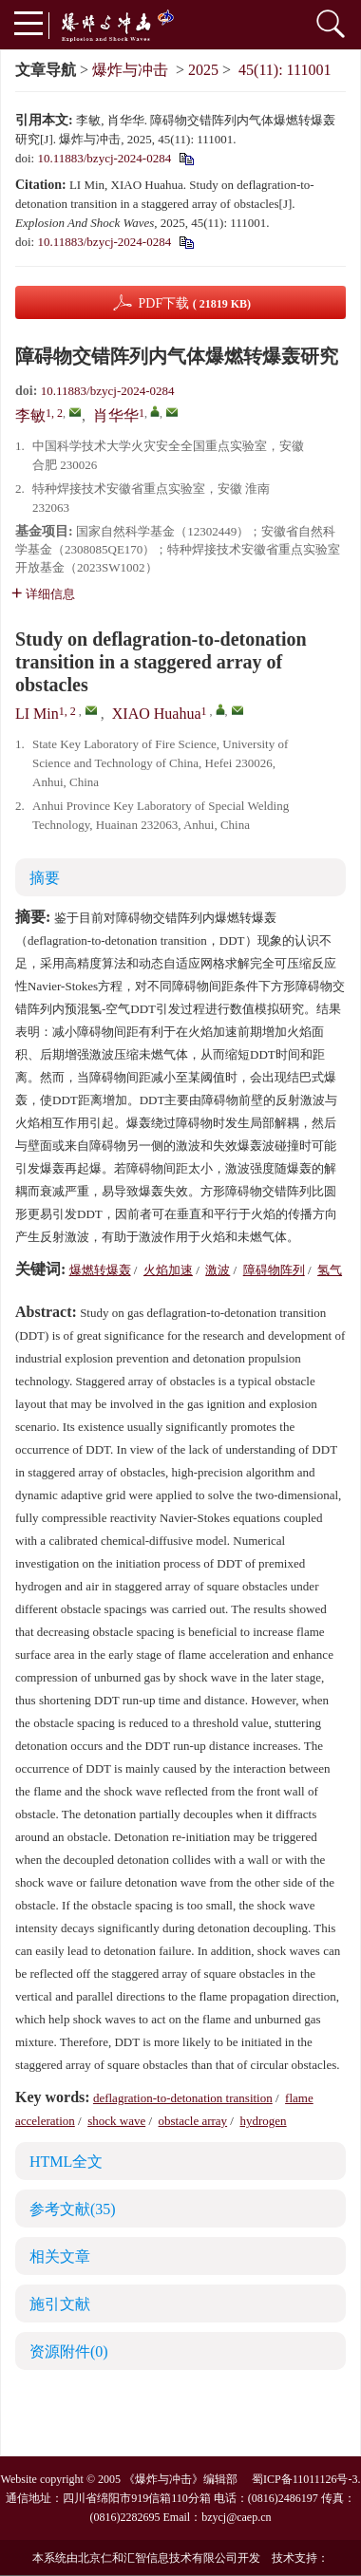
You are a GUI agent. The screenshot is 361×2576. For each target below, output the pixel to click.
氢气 (329, 1270)
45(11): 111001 (284, 70)
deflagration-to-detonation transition (183, 2098)
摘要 (44, 878)
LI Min (37, 713)
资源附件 (68, 2351)
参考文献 (72, 2209)
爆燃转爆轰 (100, 1270)
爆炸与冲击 (130, 70)
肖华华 (116, 415)
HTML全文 (66, 2161)
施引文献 (59, 2304)
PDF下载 (194, 303)
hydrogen (262, 2121)
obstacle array (193, 2121)
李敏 (30, 415)
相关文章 (59, 2256)
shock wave (116, 2121)
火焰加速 (168, 1270)
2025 (203, 70)
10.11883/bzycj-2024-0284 (104, 158)
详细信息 (43, 594)
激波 (217, 1270)
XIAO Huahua (156, 713)
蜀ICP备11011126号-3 (304, 2479)
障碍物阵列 (274, 1270)
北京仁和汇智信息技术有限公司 (158, 2558)
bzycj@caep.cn (236, 2517)
